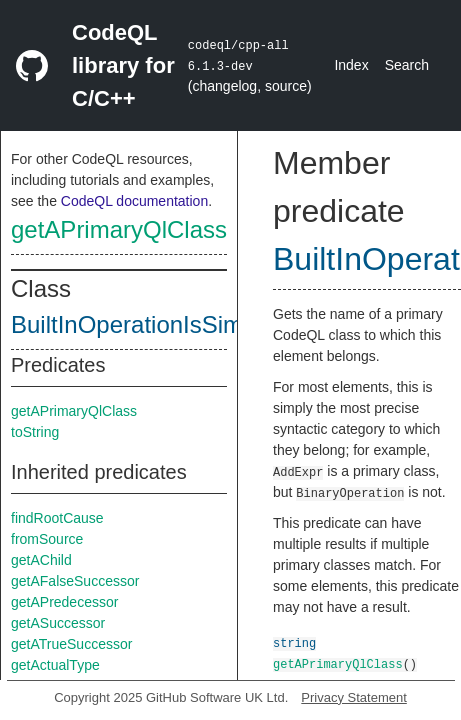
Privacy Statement (354, 697)
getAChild (41, 560)
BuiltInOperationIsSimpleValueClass (203, 324)
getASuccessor (58, 623)
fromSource (47, 539)
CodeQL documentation (134, 201)
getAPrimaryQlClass (119, 229)
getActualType (55, 665)
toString (35, 432)
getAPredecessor (64, 602)
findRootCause (57, 518)
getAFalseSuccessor (75, 581)
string (294, 642)
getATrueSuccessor (71, 644)
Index (351, 65)
